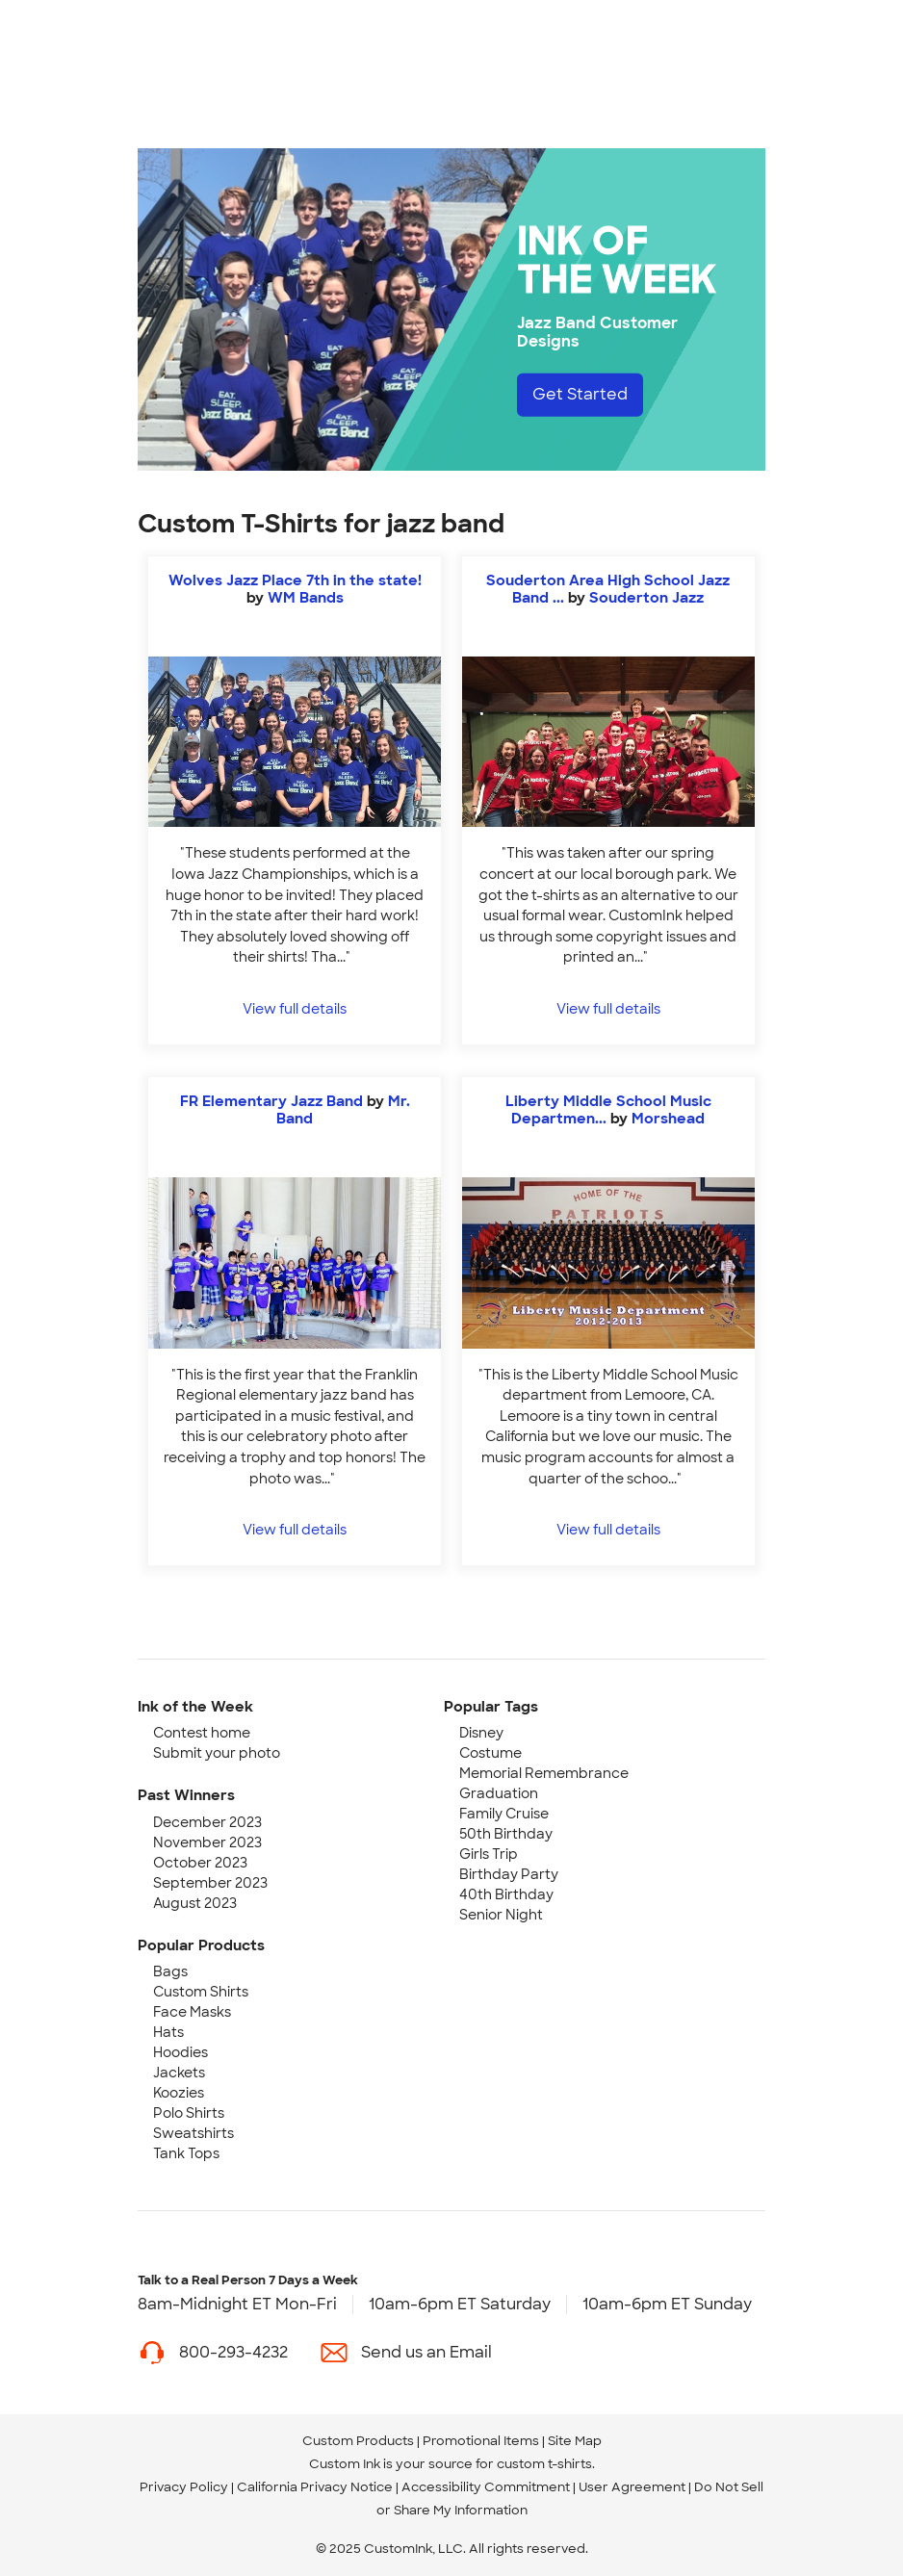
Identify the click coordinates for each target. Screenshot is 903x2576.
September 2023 (210, 1883)
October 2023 (200, 1862)
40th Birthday (506, 1894)
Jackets (179, 2072)
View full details (295, 1008)
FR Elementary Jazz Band (271, 1101)
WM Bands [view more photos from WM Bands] (306, 597)
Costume (490, 1753)
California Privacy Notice (315, 2487)
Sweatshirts (193, 2133)
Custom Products (358, 2441)
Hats (168, 2032)
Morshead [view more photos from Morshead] (668, 1118)
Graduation (498, 1793)
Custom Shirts (200, 1991)
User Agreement (632, 2487)
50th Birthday (506, 1833)
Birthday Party (508, 1874)
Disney (481, 1732)
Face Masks (192, 2012)
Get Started (580, 394)
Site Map (575, 2441)
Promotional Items (481, 2441)
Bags (170, 1971)
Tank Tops (186, 2153)
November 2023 (207, 1842)
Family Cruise (504, 1813)
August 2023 (195, 1903)
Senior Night (501, 1914)
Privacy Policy (184, 2487)
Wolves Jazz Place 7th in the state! (295, 580)
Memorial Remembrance (544, 1773)
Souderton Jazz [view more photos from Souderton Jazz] (646, 597)
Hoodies (180, 2052)
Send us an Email (426, 2352)
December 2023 (207, 1822)
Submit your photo (216, 1753)
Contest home (201, 1732)
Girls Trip (488, 1854)
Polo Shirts (188, 2113)
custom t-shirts (544, 2464)
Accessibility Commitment (485, 2487)
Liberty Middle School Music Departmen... (608, 1110)
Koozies (178, 2092)
